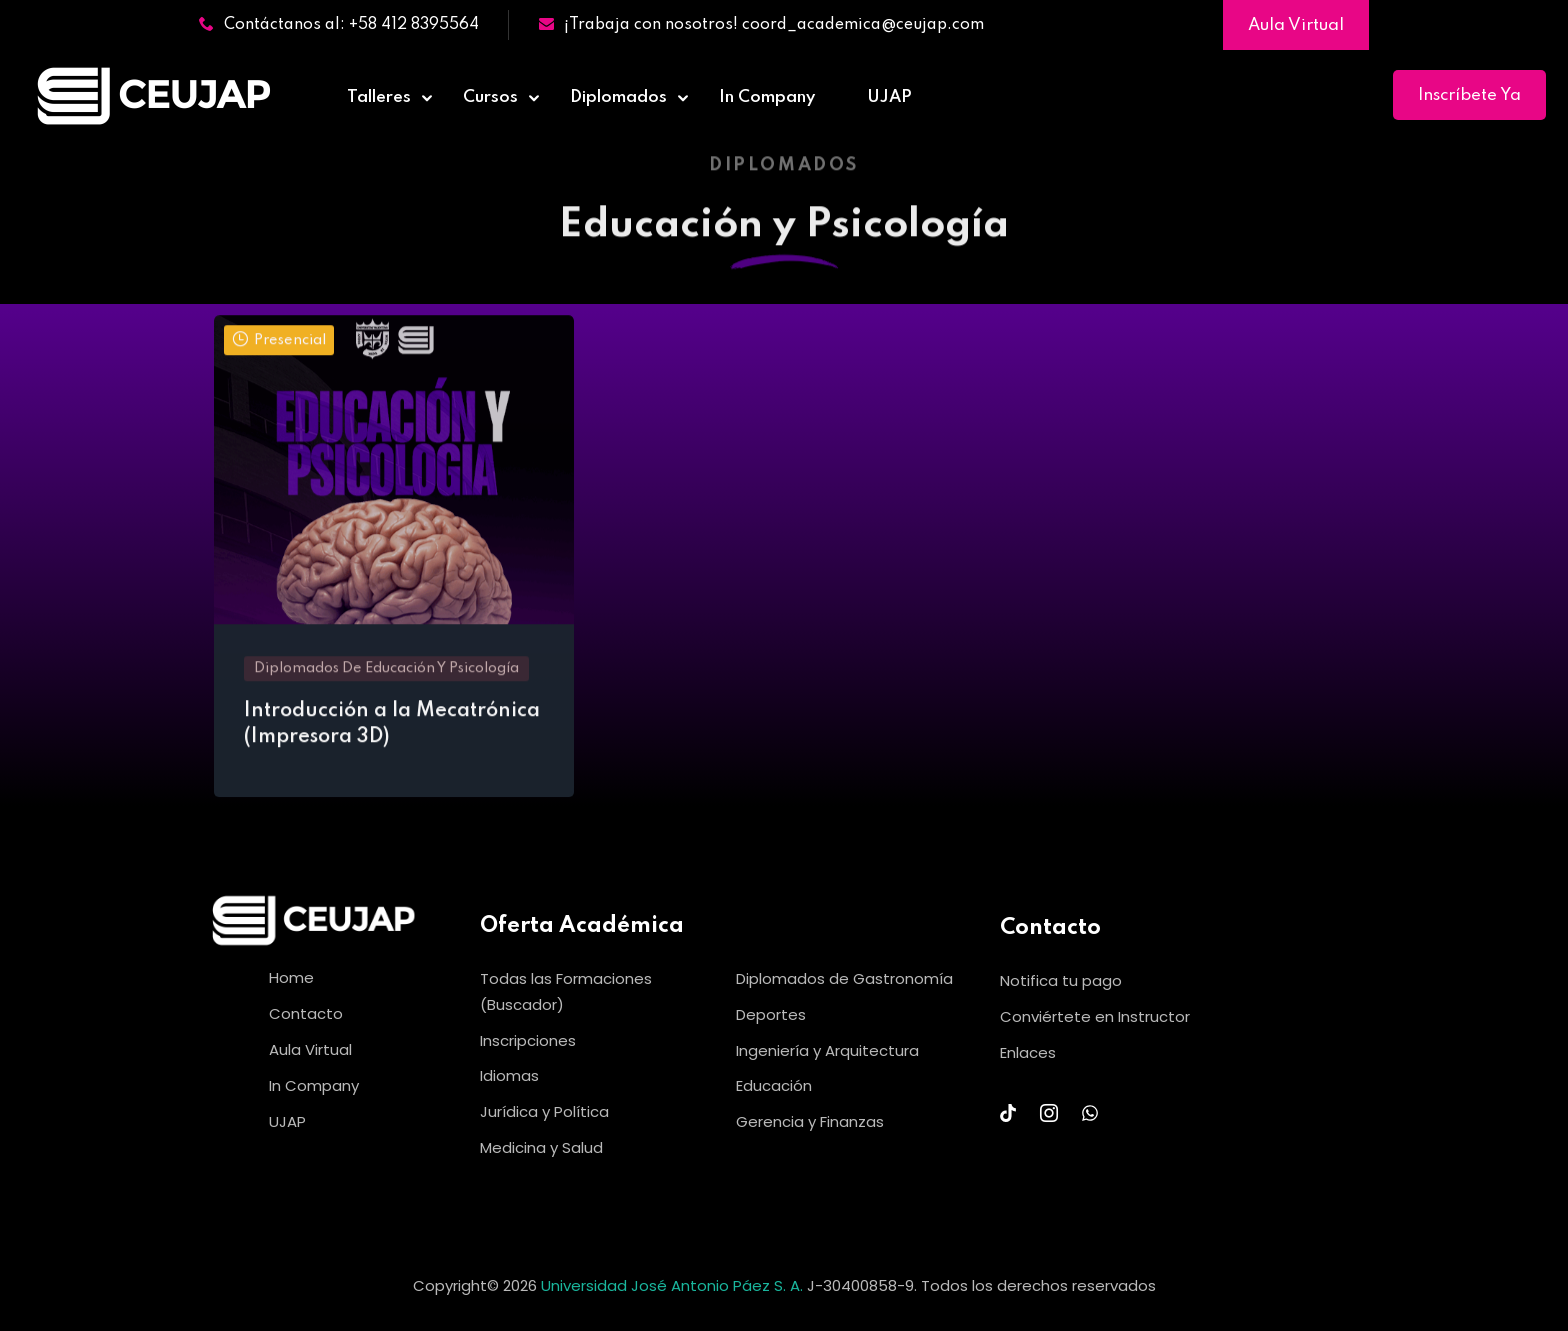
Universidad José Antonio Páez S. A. (674, 1285)
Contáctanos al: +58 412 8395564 (339, 25)
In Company (767, 97)
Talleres (379, 97)
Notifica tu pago (1061, 980)
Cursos (490, 97)
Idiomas (509, 1075)
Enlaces (1028, 1052)
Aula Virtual (1296, 25)
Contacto (306, 1013)
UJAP (889, 97)
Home (291, 977)
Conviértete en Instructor (1095, 1016)
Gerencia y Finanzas (810, 1121)
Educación (774, 1085)
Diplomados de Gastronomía (844, 978)
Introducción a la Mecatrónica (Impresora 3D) (392, 731)
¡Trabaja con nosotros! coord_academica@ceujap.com (761, 25)
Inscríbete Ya (1469, 95)
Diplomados (618, 97)
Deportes (771, 1014)
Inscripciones (528, 1040)
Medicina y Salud (541, 1147)
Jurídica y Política (544, 1111)
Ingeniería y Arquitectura (827, 1050)
